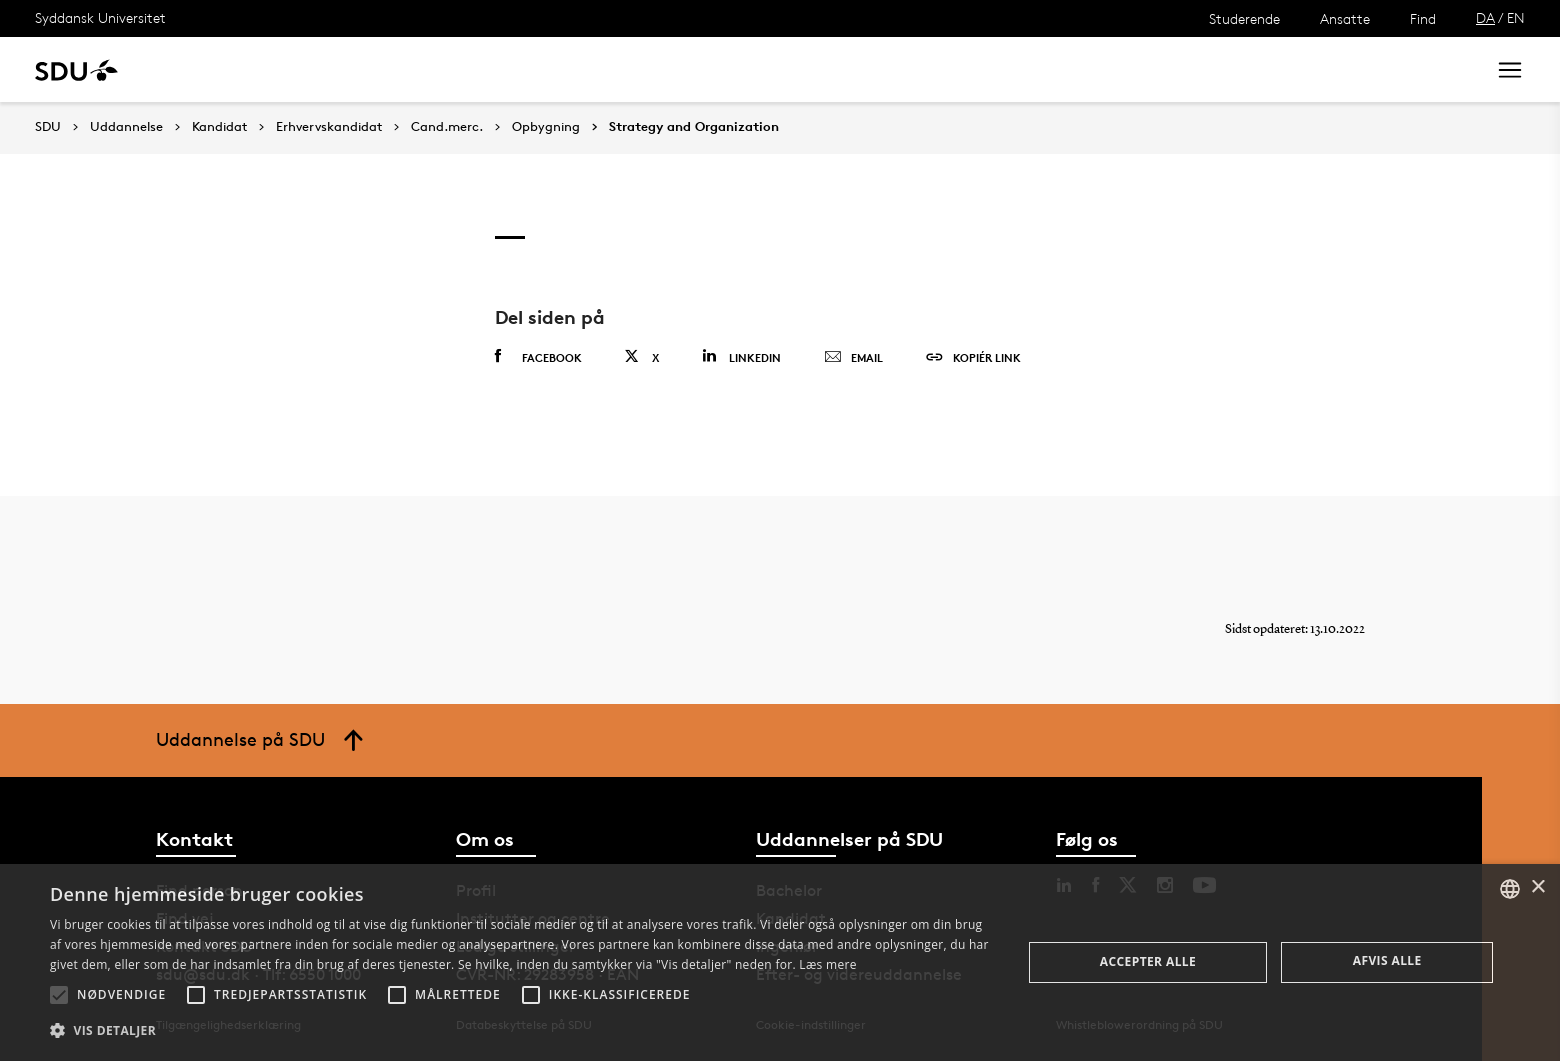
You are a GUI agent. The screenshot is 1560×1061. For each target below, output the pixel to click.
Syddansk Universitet (100, 17)
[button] (59, 995)
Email (853, 358)
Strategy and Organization (694, 127)
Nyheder (414, 69)
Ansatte (1345, 18)
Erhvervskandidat (329, 127)
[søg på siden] (1303, 70)
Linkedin (741, 356)
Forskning (320, 69)
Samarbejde (517, 69)
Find (1423, 18)
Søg (1445, 69)
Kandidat (219, 127)
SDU (48, 126)
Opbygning (546, 127)
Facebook (538, 357)
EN (1516, 17)
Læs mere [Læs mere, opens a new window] (827, 964)
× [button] (1537, 887)
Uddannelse (213, 69)
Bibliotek (622, 69)
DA (1485, 17)
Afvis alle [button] (1387, 960)
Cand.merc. (447, 127)
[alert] (780, 962)
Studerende (1244, 18)
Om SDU (711, 69)
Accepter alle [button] (1148, 961)
